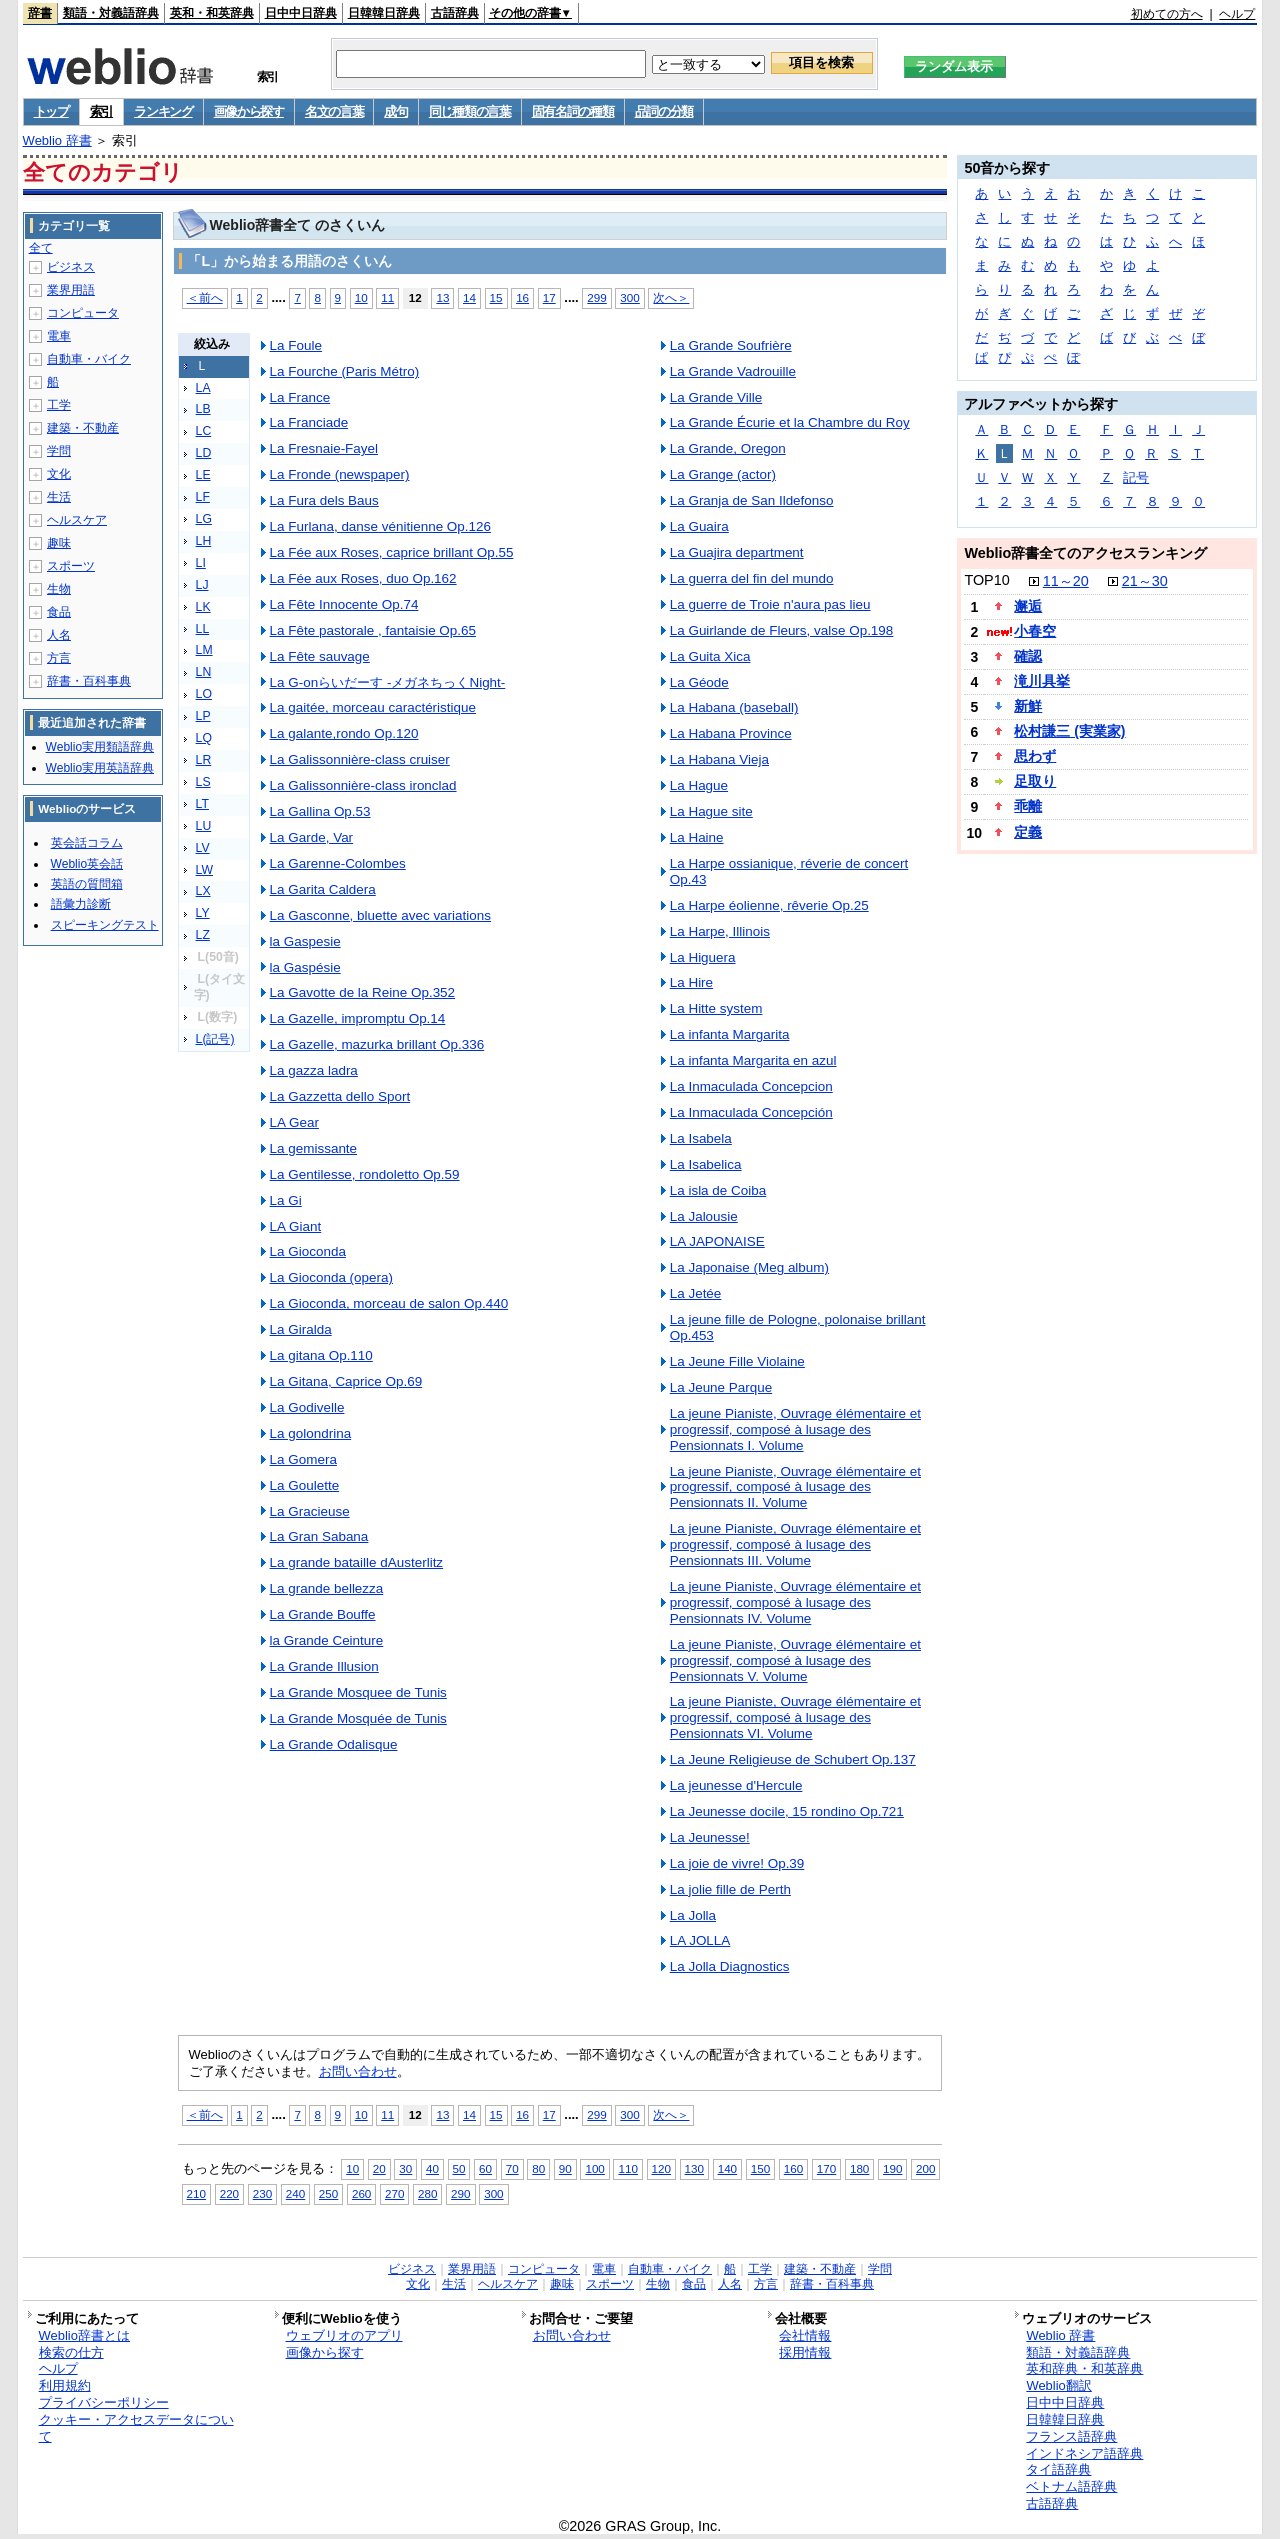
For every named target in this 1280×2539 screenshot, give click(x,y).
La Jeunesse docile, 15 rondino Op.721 (787, 1811)
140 (727, 2168)
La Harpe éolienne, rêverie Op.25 (769, 905)
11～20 (1066, 581)
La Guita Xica (710, 656)
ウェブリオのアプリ (344, 2335)
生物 (59, 589)
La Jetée (696, 1293)
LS (203, 782)
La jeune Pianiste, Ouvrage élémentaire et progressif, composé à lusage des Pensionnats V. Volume (795, 1660)
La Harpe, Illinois (720, 931)
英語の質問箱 (87, 884)
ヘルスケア (77, 520)
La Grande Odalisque (334, 1744)
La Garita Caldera (323, 889)
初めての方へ (1167, 14)
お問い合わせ (358, 2071)
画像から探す (249, 111)
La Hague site (711, 811)
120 (661, 2168)
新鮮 (1028, 706)
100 (594, 2168)
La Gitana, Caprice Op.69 (346, 1381)
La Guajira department (737, 552)
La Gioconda (308, 1251)
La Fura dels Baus (324, 500)
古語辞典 (455, 13)
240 (295, 2193)
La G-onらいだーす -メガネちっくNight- (388, 682)
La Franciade (309, 422)
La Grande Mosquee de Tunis (358, 1692)
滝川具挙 (1042, 681)
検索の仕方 (71, 2352)
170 (826, 2168)
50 (459, 2168)
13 (442, 297)
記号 (1136, 477)
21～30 (1145, 581)
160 (793, 2168)
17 (549, 297)
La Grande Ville (716, 397)
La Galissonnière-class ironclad (363, 785)
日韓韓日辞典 (384, 13)
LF (203, 497)
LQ (204, 738)
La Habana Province (731, 733)
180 (859, 2168)
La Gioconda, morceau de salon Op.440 (389, 1303)
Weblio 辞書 (57, 140)
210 (196, 2193)
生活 (59, 497)
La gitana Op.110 (321, 1355)
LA (203, 388)
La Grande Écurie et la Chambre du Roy (790, 422)
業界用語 (71, 290)
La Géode (699, 682)
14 (469, 297)
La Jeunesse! (710, 1837)
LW (204, 870)
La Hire (691, 982)
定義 (1028, 832)
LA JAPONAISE (717, 1241)
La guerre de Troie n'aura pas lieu (770, 604)
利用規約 (65, 2385)
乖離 (1028, 806)
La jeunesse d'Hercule (736, 1785)
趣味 (59, 543)
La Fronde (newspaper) (340, 474)
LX (203, 891)
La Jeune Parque (721, 1387)
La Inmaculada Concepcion (751, 1086)
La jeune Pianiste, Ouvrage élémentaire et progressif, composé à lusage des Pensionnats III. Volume (795, 1544)
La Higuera (703, 957)
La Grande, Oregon (728, 448)
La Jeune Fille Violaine (737, 1361)
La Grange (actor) (723, 474)
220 (229, 2193)
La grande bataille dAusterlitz (357, 1562)
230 (262, 2193)
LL (203, 629)
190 (892, 2168)
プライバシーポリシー (104, 2402)
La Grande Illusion (324, 1666)
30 (405, 2168)
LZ (203, 935)
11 (387, 297)
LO (204, 694)
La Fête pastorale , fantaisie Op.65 (373, 630)
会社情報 (805, 2335)
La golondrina (311, 1433)
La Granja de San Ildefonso (752, 500)
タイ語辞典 (1058, 2469)
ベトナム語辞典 (1071, 2486)
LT (202, 804)
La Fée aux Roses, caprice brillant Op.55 (392, 552)
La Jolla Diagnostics (730, 1966)
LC (204, 431)
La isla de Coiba (718, 1190)
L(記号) (215, 1039)
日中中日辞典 (301, 13)
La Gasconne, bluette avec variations (380, 915)
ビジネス (71, 267)
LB (203, 409)
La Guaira (699, 526)
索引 (101, 111)
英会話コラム (87, 843)
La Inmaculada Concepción (751, 1112)
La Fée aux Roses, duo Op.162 (363, 578)
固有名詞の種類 (573, 111)
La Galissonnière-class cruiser (360, 759)
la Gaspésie (305, 967)
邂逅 (1028, 606)
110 (627, 2168)
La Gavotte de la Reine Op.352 (362, 992)
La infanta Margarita (730, 1034)
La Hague (699, 785)
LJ (202, 585)
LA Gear (294, 1122)
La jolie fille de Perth (730, 1889)
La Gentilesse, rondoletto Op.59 (365, 1174)
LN (204, 672)
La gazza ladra (314, 1070)
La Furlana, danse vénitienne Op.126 (380, 526)
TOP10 (986, 580)
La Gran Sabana (319, 1536)
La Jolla (693, 1915)
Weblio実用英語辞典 (100, 768)
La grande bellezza (327, 1588)
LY (203, 913)
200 (925, 2168)
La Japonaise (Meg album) (749, 1267)
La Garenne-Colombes (338, 863)
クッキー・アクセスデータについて (136, 2428)
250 (328, 2193)
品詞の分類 (664, 111)
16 (522, 297)
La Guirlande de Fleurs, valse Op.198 (782, 630)
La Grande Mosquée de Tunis (358, 1718)
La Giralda (301, 1329)
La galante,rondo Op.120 (344, 733)
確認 (1028, 656)
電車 (59, 336)
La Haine (697, 837)
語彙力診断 (81, 904)
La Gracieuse (310, 1511)
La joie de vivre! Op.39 (737, 1863)
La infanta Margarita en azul (753, 1060)
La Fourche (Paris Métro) (345, 371)
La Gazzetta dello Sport (340, 1096)
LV (203, 848)
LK (203, 607)
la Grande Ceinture (327, 1640)
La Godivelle (307, 1407)
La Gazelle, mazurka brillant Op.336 (377, 1044)
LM (204, 650)
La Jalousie (704, 1216)
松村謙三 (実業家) (1069, 731)
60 (485, 2168)
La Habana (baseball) (734, 707)
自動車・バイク (89, 359)
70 (512, 2168)
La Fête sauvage (320, 656)
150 (760, 2168)
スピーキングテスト (105, 925)
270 (394, 2193)
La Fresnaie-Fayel (324, 448)
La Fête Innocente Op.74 (344, 604)
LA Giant (296, 1226)
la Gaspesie (305, 941)
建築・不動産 (83, 428)
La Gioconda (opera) (331, 1277)
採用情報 (805, 2352)
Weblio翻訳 (1058, 2385)
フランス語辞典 (1071, 2436)
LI (201, 563)
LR (204, 760)
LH (204, 541)
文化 (59, 474)
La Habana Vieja (719, 759)
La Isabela (701, 1138)
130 (694, 2168)
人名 (59, 635)
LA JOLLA (700, 1940)
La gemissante (314, 1148)
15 (496, 297)
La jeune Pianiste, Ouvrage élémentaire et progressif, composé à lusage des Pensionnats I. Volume (795, 1429)
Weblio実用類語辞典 (100, 747)
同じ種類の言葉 (470, 111)
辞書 (40, 13)
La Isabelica (706, 1164)
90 (565, 2168)
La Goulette (305, 1485)
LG (204, 519)
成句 (395, 111)
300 (629, 297)
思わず (1035, 756)
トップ (51, 111)
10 (361, 297)
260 (361, 2193)
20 (379, 2168)
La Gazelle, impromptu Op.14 (358, 1018)
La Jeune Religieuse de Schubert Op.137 (793, 1759)
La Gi (286, 1200)
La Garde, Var (312, 837)
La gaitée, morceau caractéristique (373, 707)
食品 (59, 612)
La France (300, 397)
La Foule (296, 345)
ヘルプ (1237, 14)
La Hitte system (716, 1008)
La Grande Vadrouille (733, 371)
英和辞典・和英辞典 (1084, 2368)
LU (204, 826)
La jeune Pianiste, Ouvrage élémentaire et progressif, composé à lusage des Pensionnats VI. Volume (795, 1717)
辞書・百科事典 (89, 681)
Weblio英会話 (87, 864)
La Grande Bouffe (323, 1614)
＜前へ (205, 297)
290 (460, 2193)
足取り (1035, 781)
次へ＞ (671, 297)
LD (204, 453)
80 (538, 2168)
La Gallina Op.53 (320, 811)
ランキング (163, 111)
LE (203, 475)
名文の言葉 (334, 111)
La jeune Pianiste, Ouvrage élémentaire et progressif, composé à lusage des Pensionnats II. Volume (795, 1487)
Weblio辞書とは (84, 2335)
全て (41, 248)
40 (432, 2168)
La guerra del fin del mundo (752, 578)
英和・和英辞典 (212, 13)
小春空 (1035, 631)
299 (596, 297)
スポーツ (71, 566)
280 (427, 2193)
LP (203, 716)
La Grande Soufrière (731, 345)
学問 (59, 451)
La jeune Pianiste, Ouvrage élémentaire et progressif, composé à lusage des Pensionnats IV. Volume (795, 1602)
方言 (59, 658)
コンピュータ (83, 313)
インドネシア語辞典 (1084, 2453)
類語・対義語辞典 (111, 13)
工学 (59, 405)
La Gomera (303, 1459)
